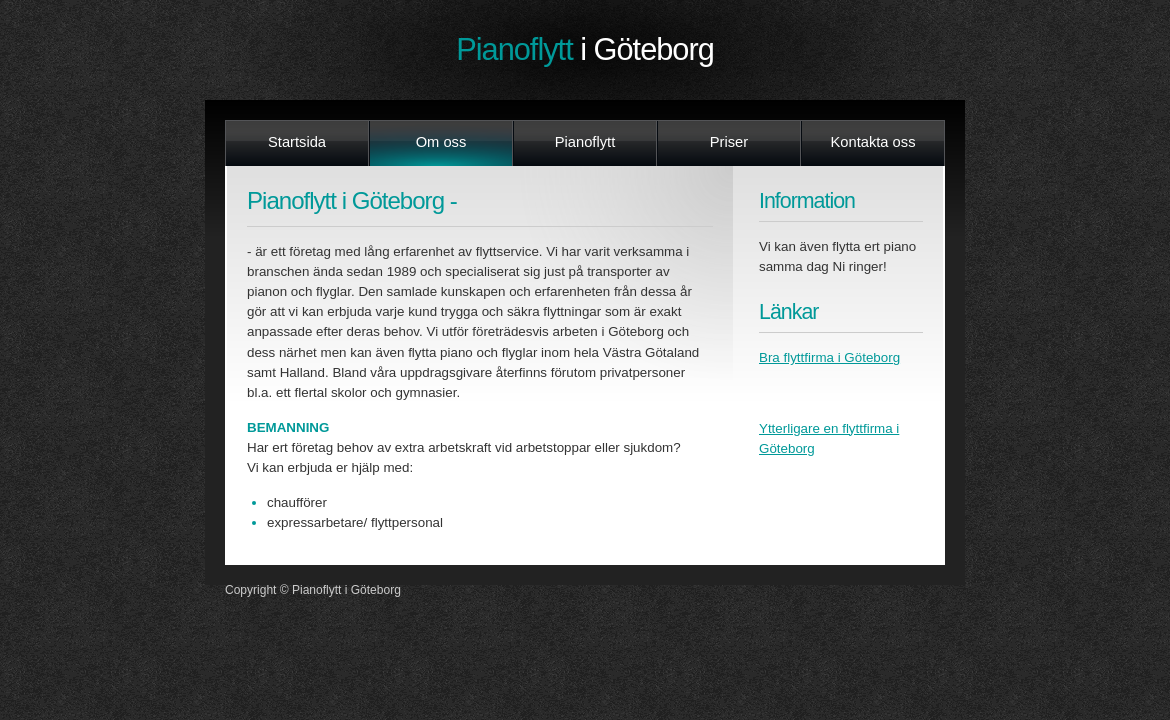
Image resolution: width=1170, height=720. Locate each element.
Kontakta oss (872, 142)
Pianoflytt (585, 49)
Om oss (441, 142)
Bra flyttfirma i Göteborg (829, 357)
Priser (729, 142)
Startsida (297, 142)
